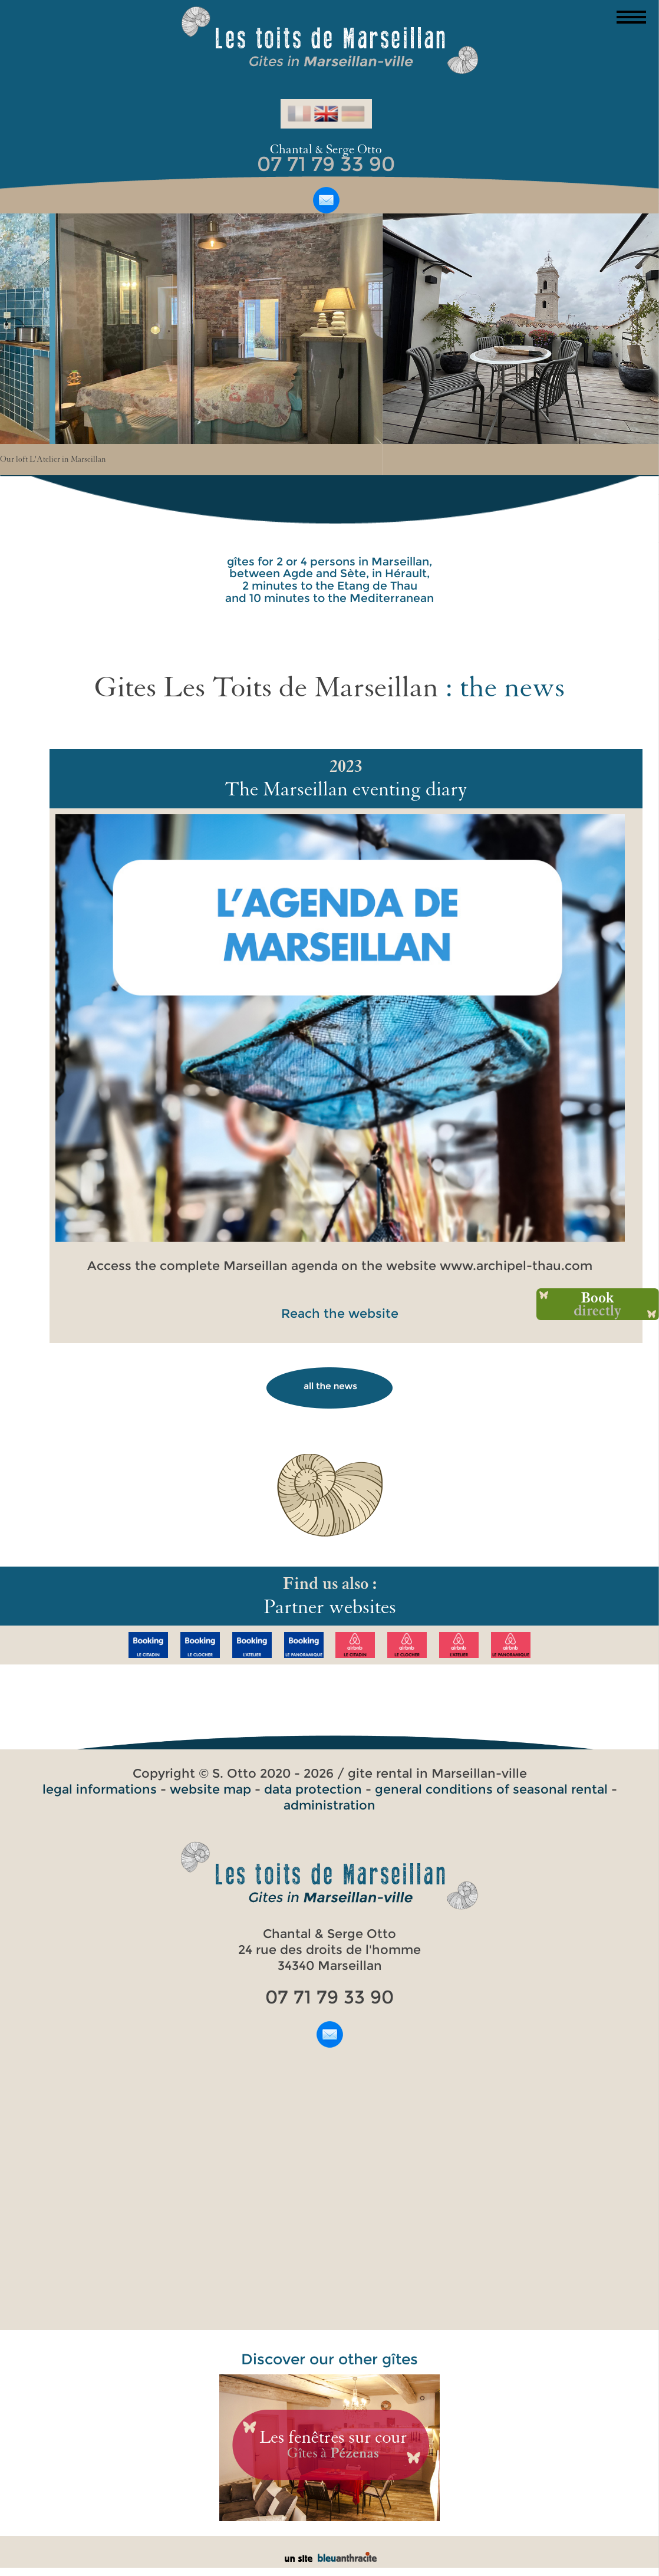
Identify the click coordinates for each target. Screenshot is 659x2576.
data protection (313, 1789)
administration (329, 1805)
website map (210, 1789)
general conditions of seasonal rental (491, 1789)
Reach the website (339, 1313)
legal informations (99, 1789)
